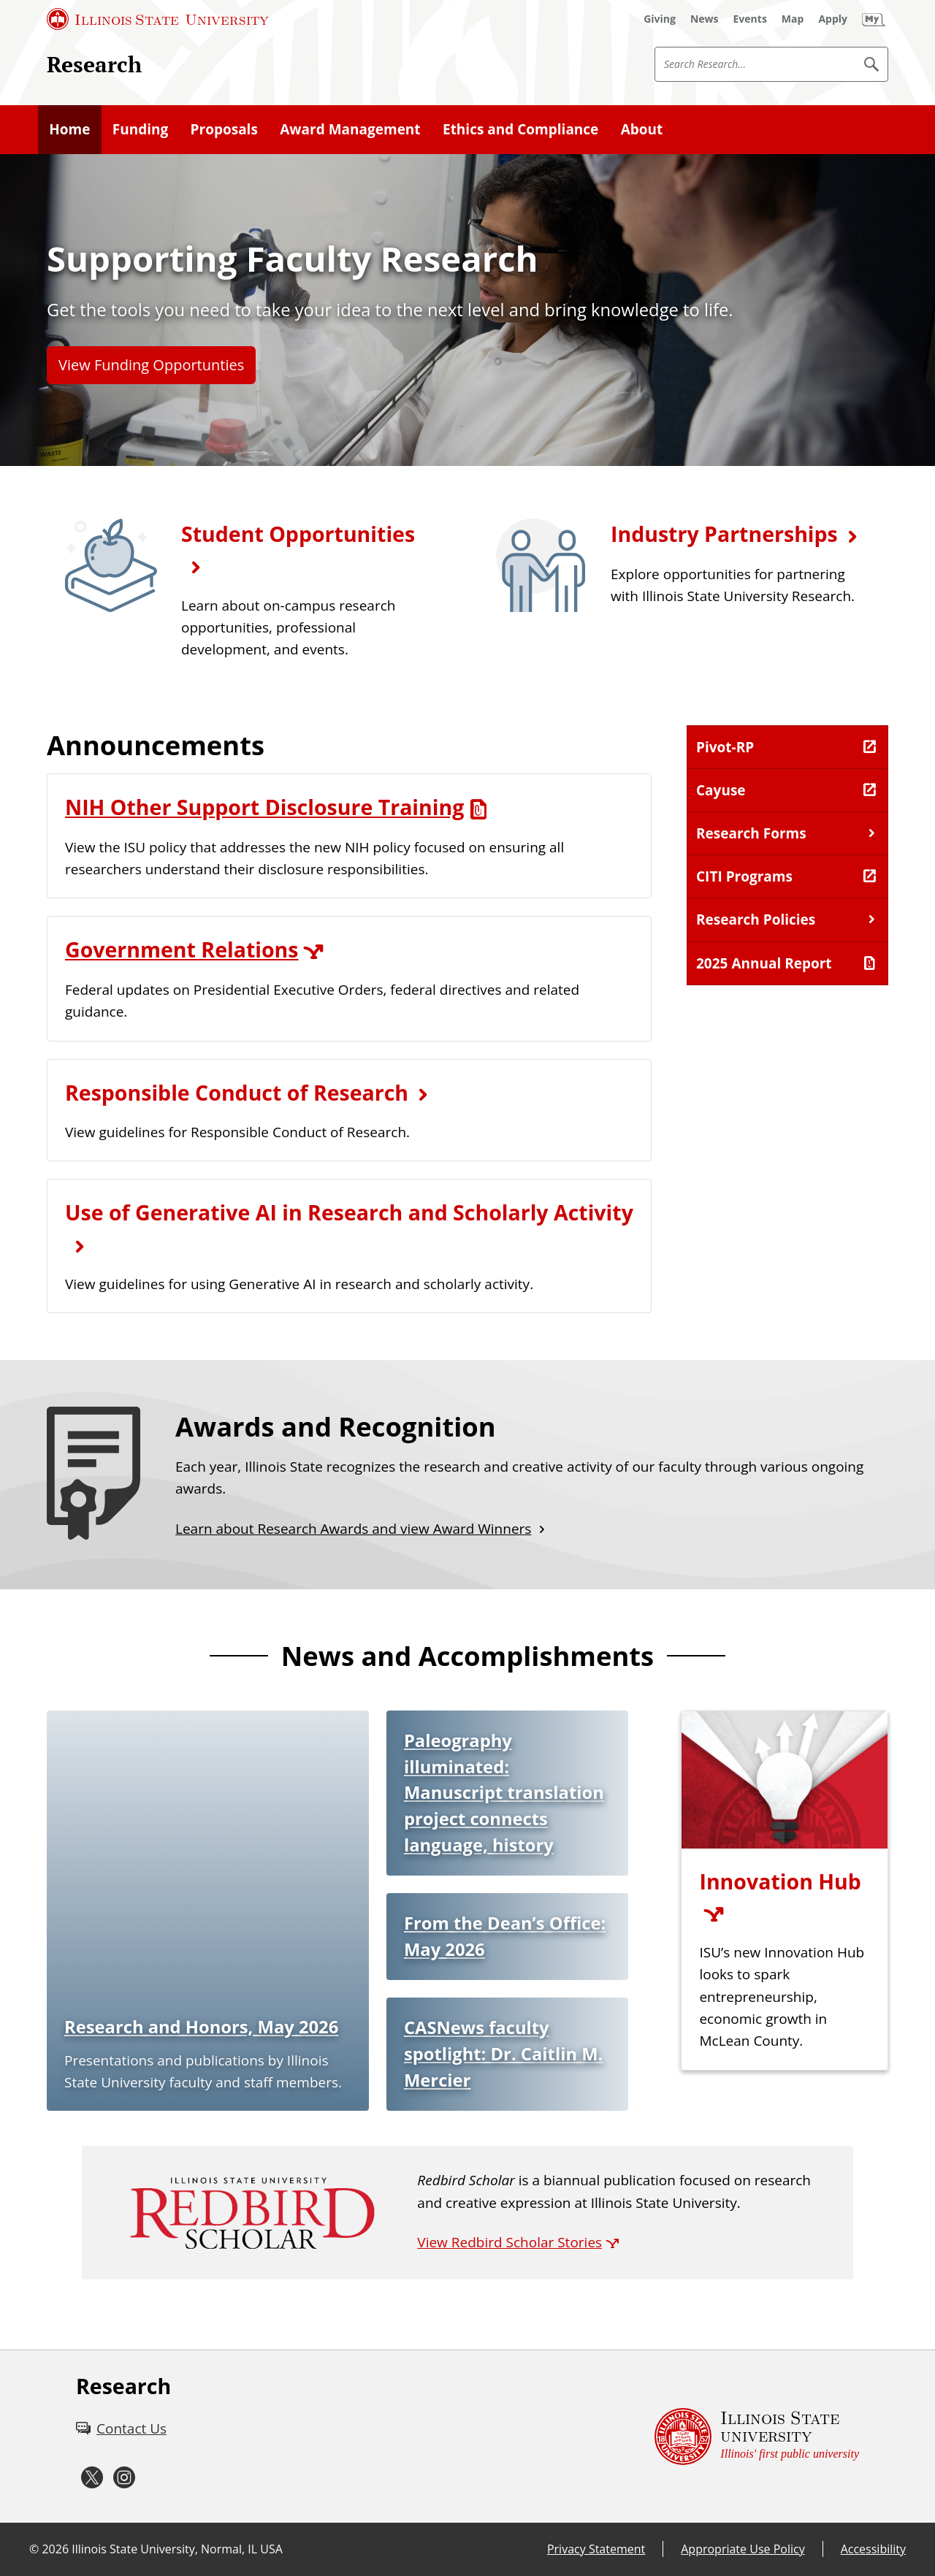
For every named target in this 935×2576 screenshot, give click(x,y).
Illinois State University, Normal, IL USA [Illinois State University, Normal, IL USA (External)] (177, 2549)
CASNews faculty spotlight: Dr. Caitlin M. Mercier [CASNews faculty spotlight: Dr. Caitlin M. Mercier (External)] (503, 2053)
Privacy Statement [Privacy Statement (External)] (596, 2549)
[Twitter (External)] (92, 2478)
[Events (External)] (750, 19)
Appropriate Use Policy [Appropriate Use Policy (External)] (742, 2549)
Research (94, 64)
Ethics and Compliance (520, 129)
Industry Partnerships (724, 534)
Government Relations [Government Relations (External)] (182, 949)
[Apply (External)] (832, 19)
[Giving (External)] (660, 19)
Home (69, 129)
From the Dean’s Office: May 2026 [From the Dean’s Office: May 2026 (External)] (505, 1936)
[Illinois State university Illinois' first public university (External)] (756, 2436)
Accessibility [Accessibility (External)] (873, 2549)
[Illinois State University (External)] (158, 19)
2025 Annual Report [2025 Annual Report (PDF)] (764, 963)
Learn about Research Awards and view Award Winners (353, 1528)
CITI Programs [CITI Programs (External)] (744, 876)
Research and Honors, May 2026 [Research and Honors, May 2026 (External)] (201, 2026)
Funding (140, 129)
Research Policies (755, 919)
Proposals (224, 129)
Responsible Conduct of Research (236, 1093)
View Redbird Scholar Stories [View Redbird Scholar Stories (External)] (509, 2242)
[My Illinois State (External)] (873, 19)
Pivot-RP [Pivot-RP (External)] (725, 747)
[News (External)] (704, 19)
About (642, 129)
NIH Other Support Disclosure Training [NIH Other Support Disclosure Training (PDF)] (264, 807)
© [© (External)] (34, 2549)
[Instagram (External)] (124, 2478)
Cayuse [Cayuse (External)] (721, 790)
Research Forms (751, 833)
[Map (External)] (793, 19)
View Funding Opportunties (151, 365)
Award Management (350, 129)
